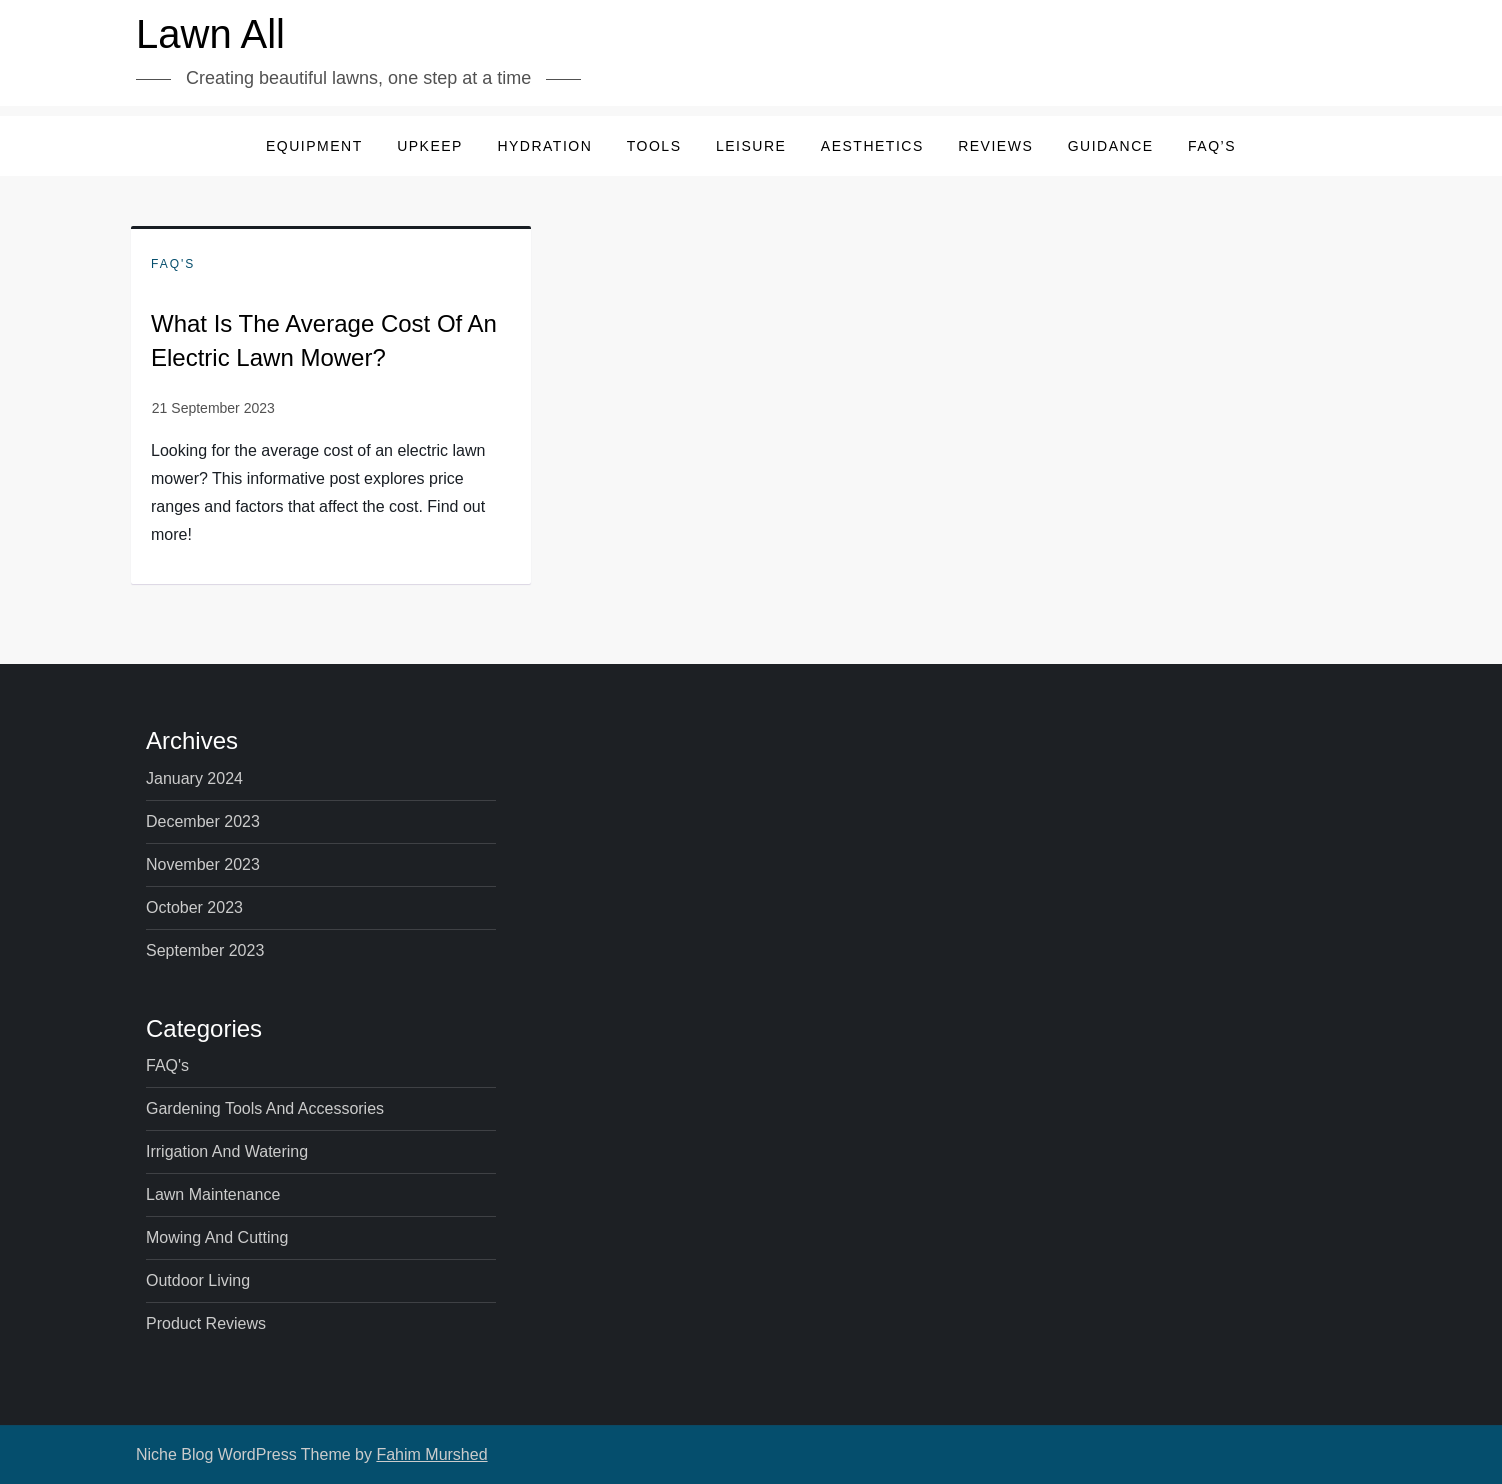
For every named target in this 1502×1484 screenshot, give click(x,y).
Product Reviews (206, 1323)
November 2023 (203, 864)
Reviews (995, 146)
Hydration (544, 146)
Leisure (751, 146)
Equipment (314, 146)
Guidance (1111, 146)
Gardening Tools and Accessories (265, 1108)
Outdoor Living (198, 1280)
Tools (654, 146)
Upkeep (430, 146)
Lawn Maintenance (213, 1194)
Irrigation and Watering (227, 1151)
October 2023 (194, 907)
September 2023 (205, 950)
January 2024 (194, 778)
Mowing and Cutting (217, 1237)
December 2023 (203, 821)
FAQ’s (1212, 146)
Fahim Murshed (431, 1454)
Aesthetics (872, 146)
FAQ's (173, 264)
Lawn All (210, 34)
